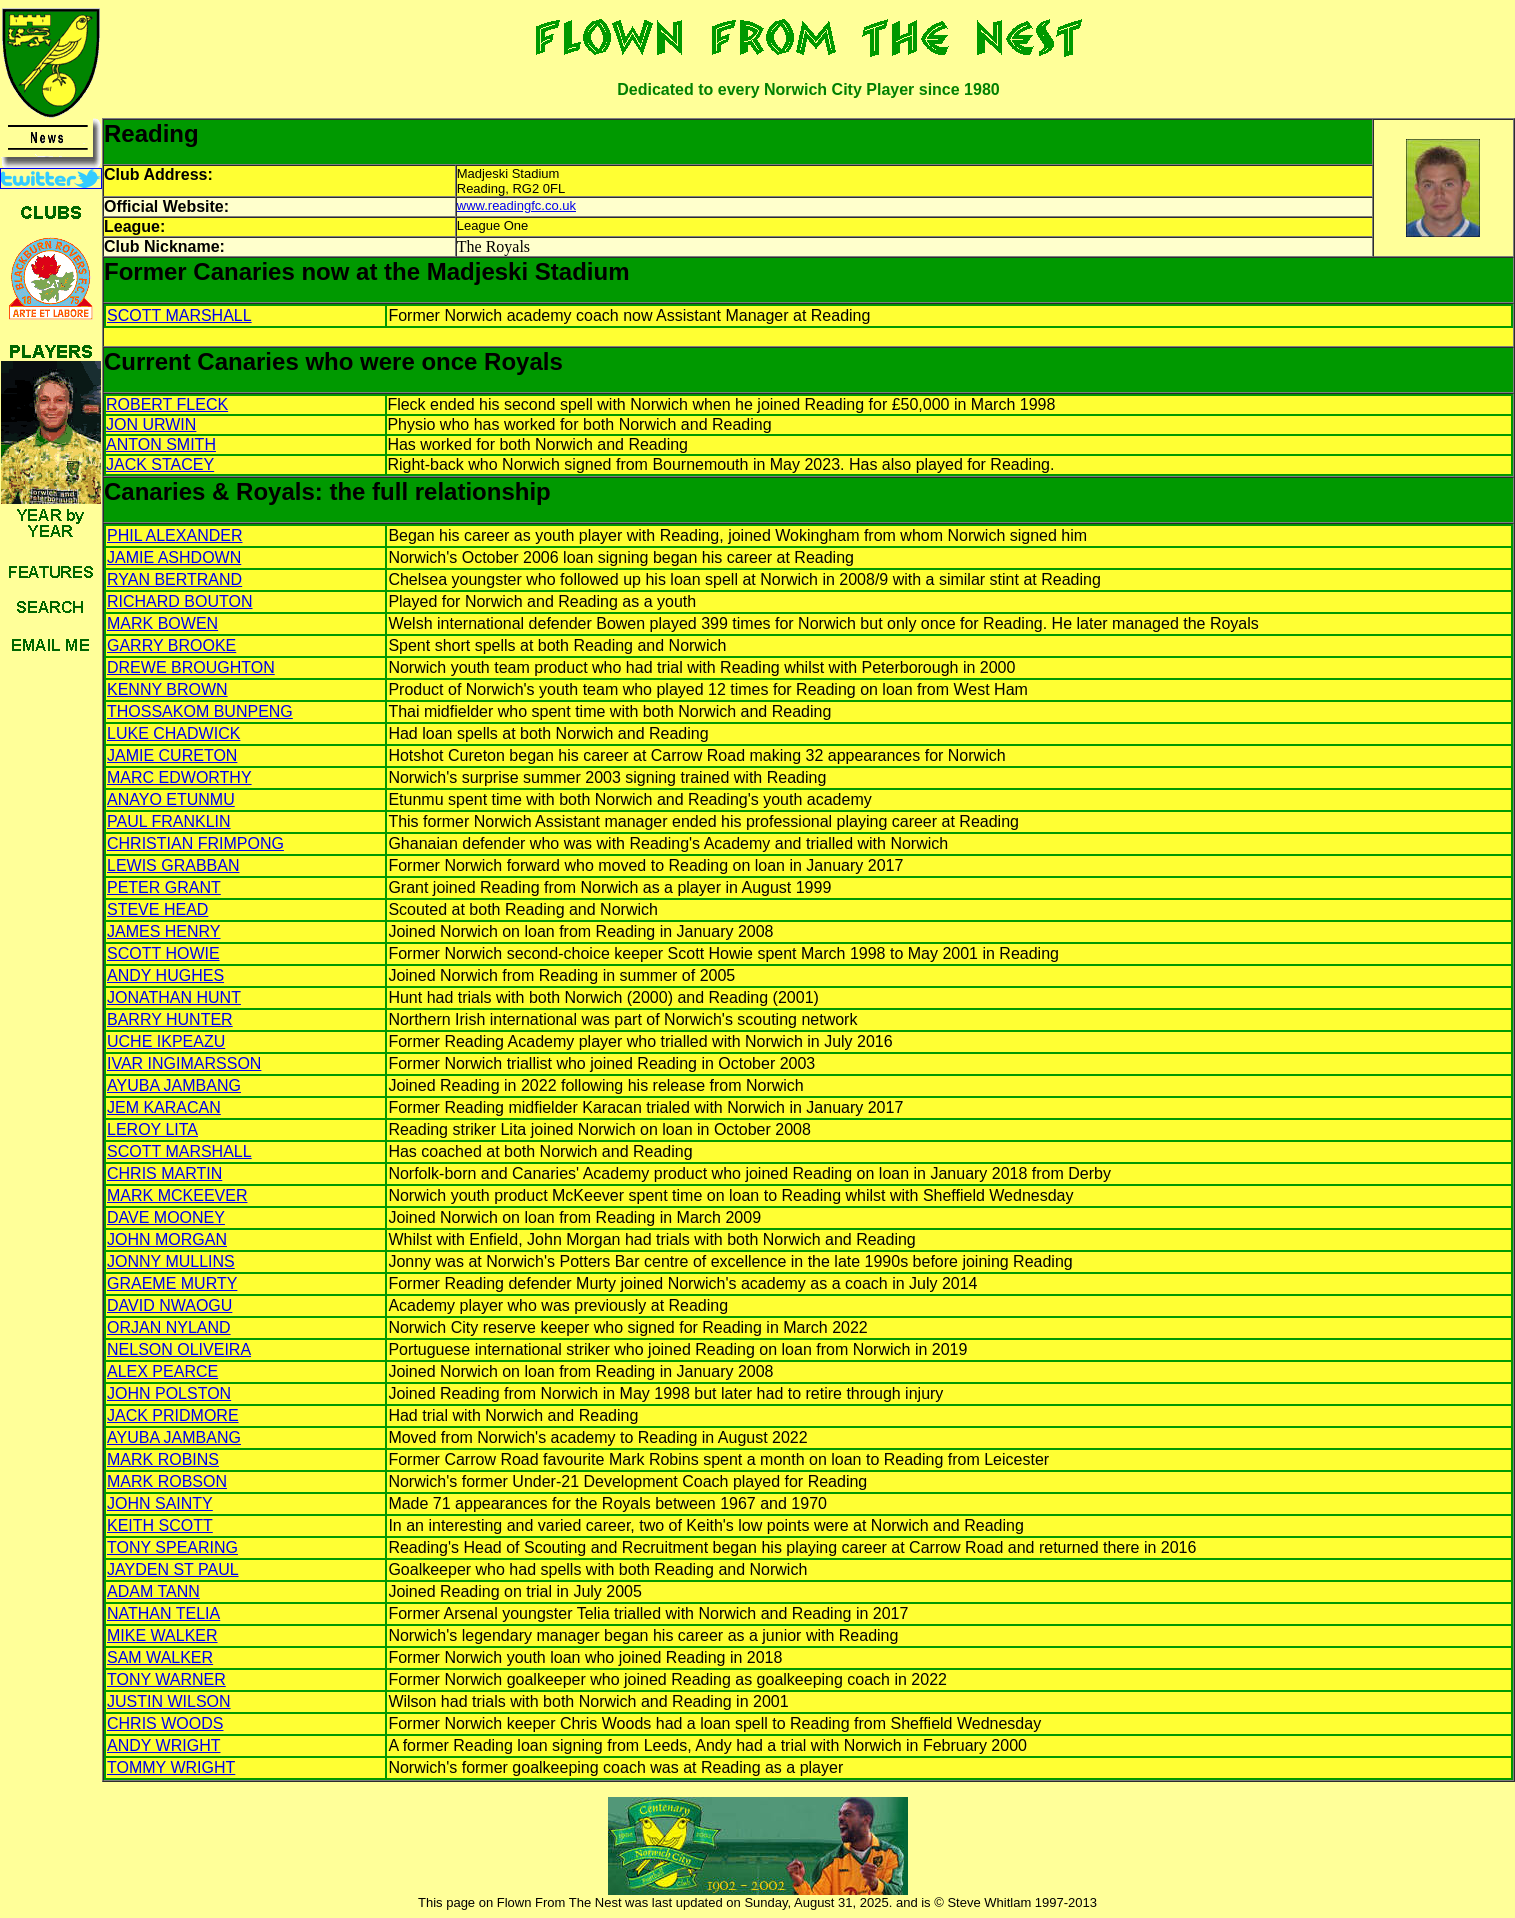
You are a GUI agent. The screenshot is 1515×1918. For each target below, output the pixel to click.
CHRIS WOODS (165, 1723)
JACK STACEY (160, 464)
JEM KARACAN (164, 1107)
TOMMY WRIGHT (171, 1767)
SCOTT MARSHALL (179, 315)
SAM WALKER (160, 1657)
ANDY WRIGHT (163, 1745)
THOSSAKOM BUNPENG (200, 711)
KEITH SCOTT (160, 1525)
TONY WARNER (166, 1679)
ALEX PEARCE (162, 1371)
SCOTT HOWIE (163, 953)
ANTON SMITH (161, 444)
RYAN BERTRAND (174, 579)
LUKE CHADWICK (173, 733)
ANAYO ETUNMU (171, 799)
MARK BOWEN (162, 623)
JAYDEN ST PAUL (173, 1569)
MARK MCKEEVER (177, 1195)
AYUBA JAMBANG (174, 1085)
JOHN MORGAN (167, 1239)
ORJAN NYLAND (169, 1327)
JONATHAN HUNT (174, 997)
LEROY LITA (152, 1129)
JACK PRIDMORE (173, 1415)
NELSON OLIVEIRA (179, 1349)
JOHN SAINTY (160, 1503)
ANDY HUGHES (165, 975)
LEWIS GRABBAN (173, 865)
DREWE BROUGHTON (191, 667)
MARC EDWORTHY (179, 777)
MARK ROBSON (167, 1481)
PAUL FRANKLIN (169, 821)
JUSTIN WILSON (169, 1701)
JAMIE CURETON (172, 755)
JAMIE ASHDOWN (174, 557)
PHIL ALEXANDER (174, 535)
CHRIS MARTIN (164, 1173)
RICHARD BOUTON (180, 601)
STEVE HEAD (157, 909)
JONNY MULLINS (171, 1261)
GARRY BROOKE (171, 645)
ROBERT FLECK (167, 404)
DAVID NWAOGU (169, 1305)
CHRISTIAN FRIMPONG (195, 843)
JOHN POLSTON (169, 1393)
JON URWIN (151, 424)
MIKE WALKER (162, 1635)
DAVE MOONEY (166, 1217)
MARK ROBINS (163, 1459)
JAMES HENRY (164, 931)
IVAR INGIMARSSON (184, 1063)
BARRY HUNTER (170, 1019)
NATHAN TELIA (163, 1613)
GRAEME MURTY (172, 1283)
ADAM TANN (153, 1591)
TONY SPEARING (172, 1547)
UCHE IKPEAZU (166, 1041)
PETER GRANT (164, 887)
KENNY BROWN (167, 689)
